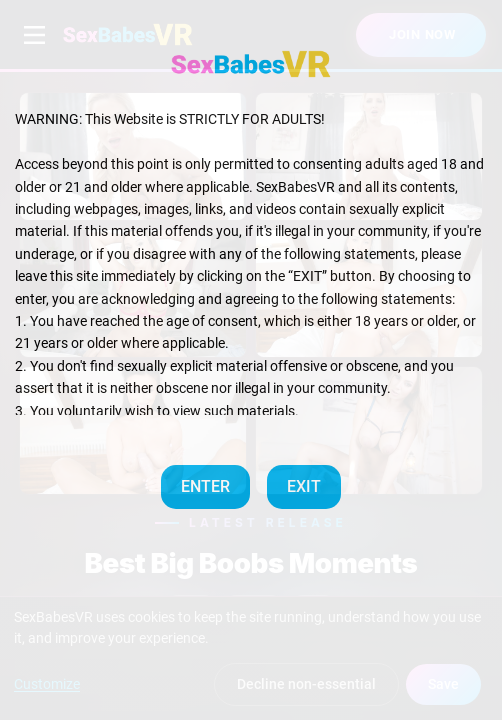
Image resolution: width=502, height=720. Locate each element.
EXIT (304, 486)
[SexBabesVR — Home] (251, 64)
